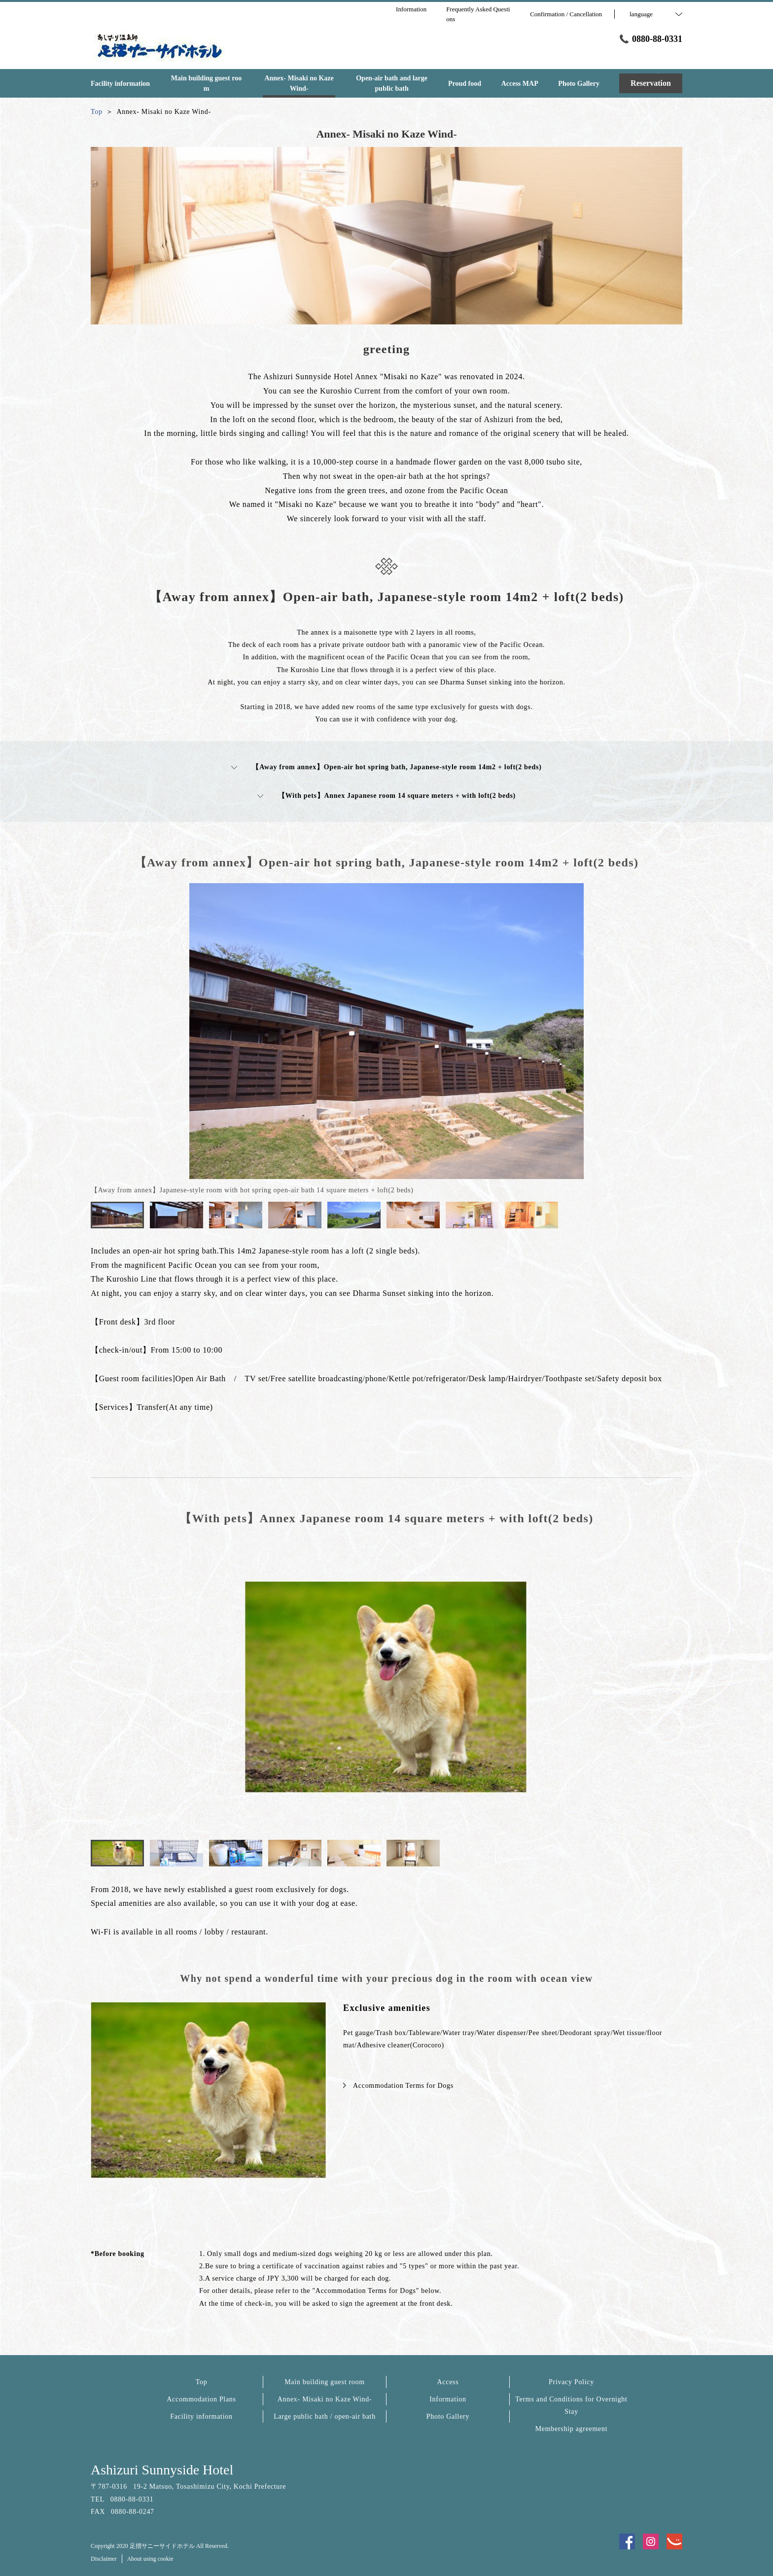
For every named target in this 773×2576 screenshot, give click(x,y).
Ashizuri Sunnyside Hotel (162, 2469)
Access (448, 2382)
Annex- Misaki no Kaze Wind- (325, 2399)
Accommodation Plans (201, 2399)
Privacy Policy (571, 2382)
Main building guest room (324, 2382)
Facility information (201, 2416)
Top (202, 2382)
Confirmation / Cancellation (566, 14)
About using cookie (150, 2558)
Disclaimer (104, 2558)
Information (447, 2399)
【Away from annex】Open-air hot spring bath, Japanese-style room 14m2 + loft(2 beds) (386, 767)
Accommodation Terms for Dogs (398, 2085)
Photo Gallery (447, 2416)
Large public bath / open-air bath (325, 2416)
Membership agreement (571, 2429)
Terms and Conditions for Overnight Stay (571, 2405)
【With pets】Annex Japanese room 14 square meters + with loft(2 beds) (386, 796)
